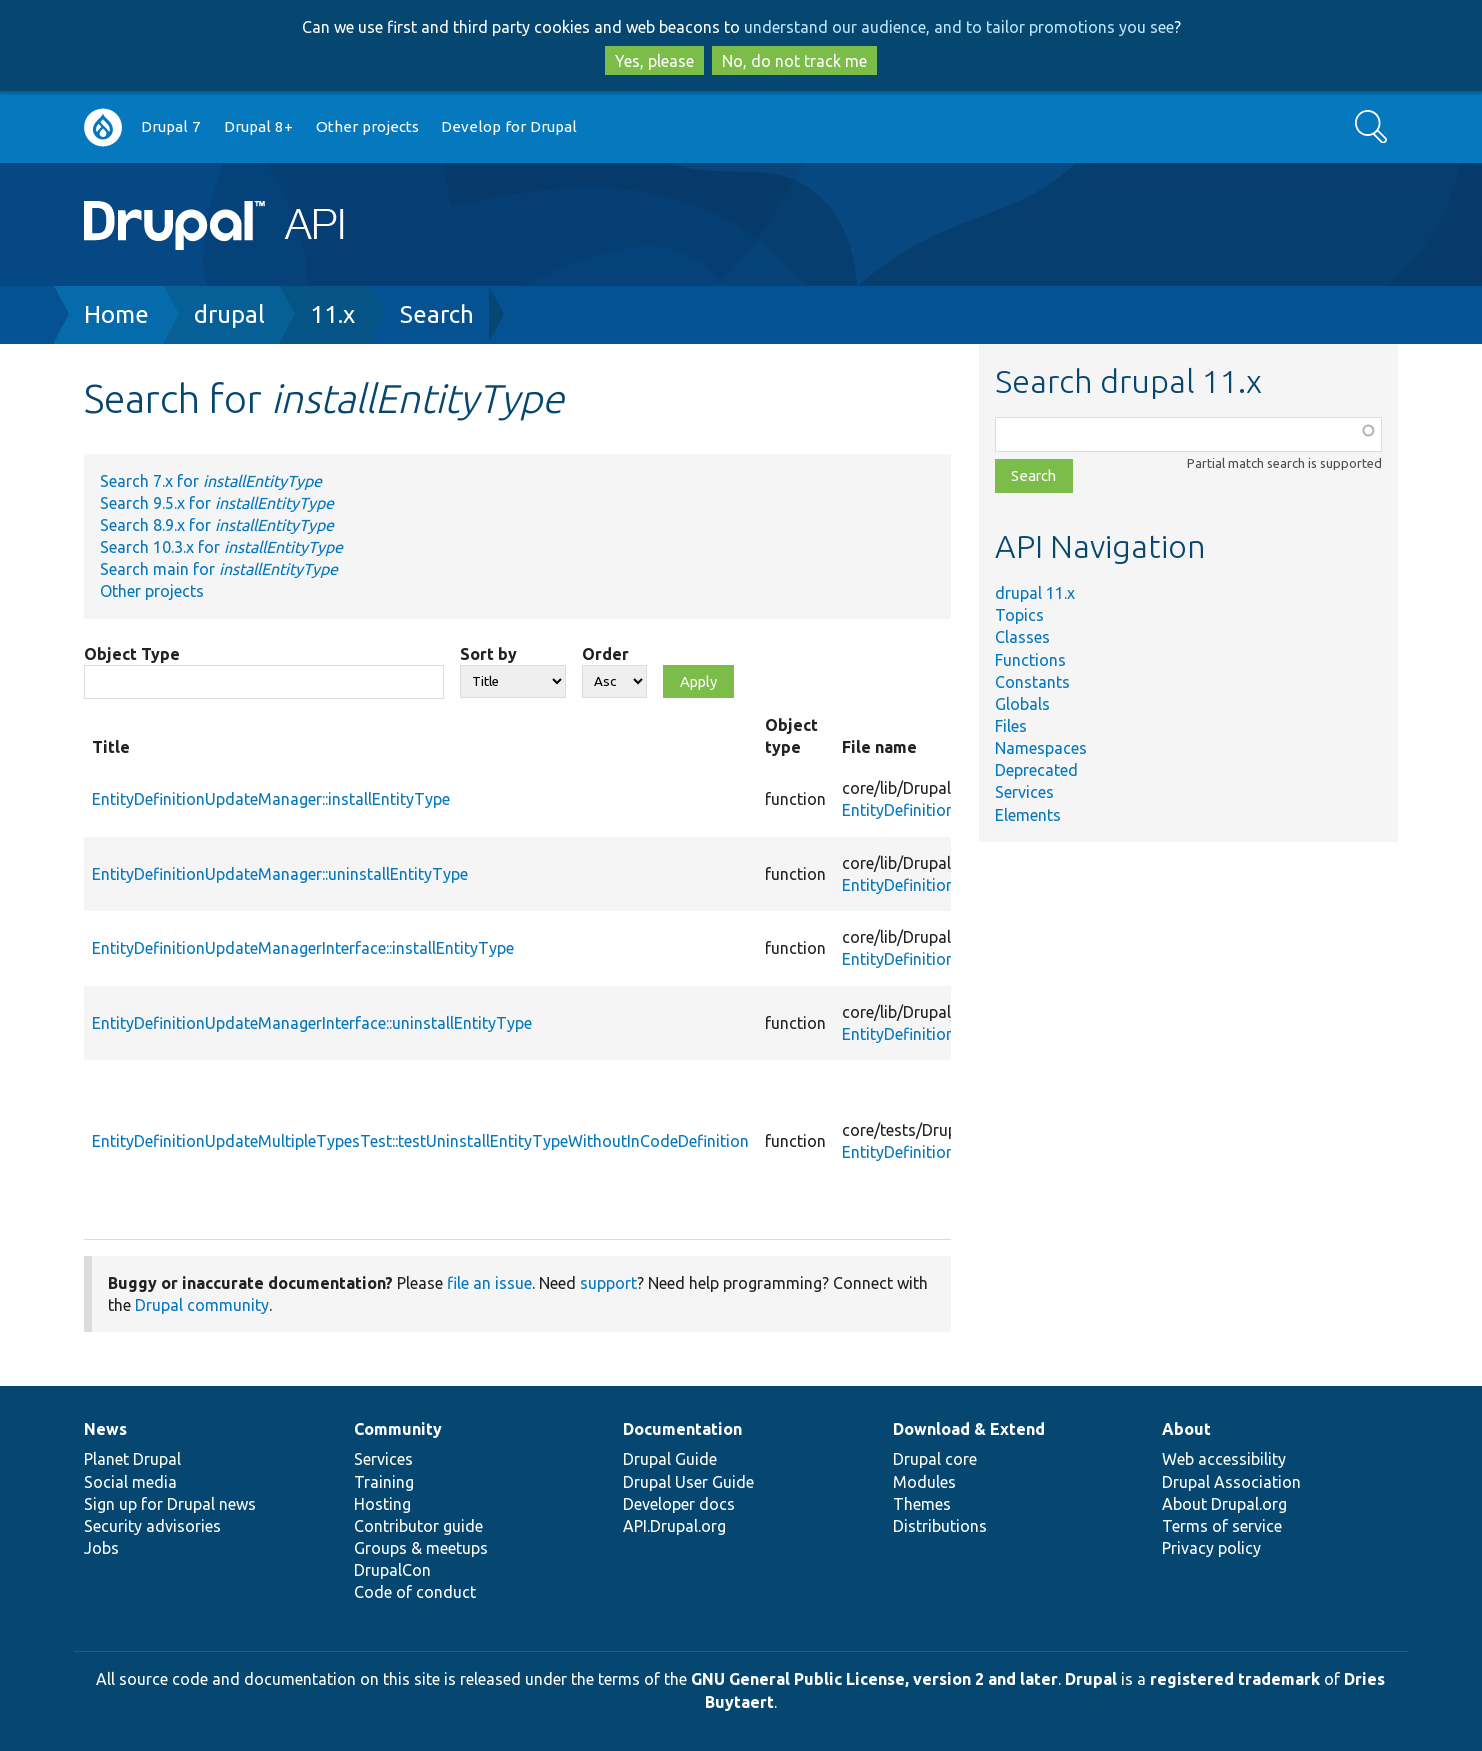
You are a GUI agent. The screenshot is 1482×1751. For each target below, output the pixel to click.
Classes (1022, 637)
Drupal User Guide (688, 1482)
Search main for (219, 569)
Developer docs (679, 1504)
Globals (1022, 704)
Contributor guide (418, 1526)
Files (1011, 726)
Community (398, 1429)
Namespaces (1041, 748)
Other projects (367, 126)
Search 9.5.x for (217, 503)
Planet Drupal (132, 1459)
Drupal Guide (670, 1459)
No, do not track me (794, 61)
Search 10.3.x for (221, 547)
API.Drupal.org (674, 1526)
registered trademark (1235, 1679)
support (608, 1283)
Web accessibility (1224, 1459)
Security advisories (152, 1526)
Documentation (682, 1429)
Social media (130, 1482)
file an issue (489, 1283)
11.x (332, 314)
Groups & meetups (421, 1548)
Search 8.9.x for (217, 525)
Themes (922, 1504)
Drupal (1091, 1679)
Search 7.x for (211, 481)
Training (384, 1482)
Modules (924, 1482)
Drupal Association (1231, 1482)
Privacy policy (1211, 1548)
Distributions (940, 1526)
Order (605, 654)
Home (116, 314)
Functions (1030, 660)
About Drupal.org (1224, 1504)
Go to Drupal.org (103, 127)
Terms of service (1222, 1526)
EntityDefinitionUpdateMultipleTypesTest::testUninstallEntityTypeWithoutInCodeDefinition (420, 1141)
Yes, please (654, 61)
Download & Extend (969, 1429)
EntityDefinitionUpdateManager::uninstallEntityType (280, 874)
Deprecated (1036, 770)
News (105, 1429)
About (1186, 1429)
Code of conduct (415, 1592)
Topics (1019, 615)
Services (1024, 792)
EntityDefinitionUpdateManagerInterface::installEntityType (303, 948)
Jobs (101, 1548)
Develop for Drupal (509, 126)
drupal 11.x (1035, 593)
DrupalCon (392, 1570)
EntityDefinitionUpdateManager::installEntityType (271, 799)
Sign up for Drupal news (170, 1504)
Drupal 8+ (258, 126)
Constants (1032, 682)
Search (437, 314)
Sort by (488, 654)
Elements (1028, 815)
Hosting (382, 1504)
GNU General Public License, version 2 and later (874, 1679)
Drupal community (202, 1305)
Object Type (132, 654)
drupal (229, 314)
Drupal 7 (171, 126)
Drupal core (935, 1459)
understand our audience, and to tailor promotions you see (959, 27)
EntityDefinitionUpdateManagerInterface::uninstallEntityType (312, 1023)
